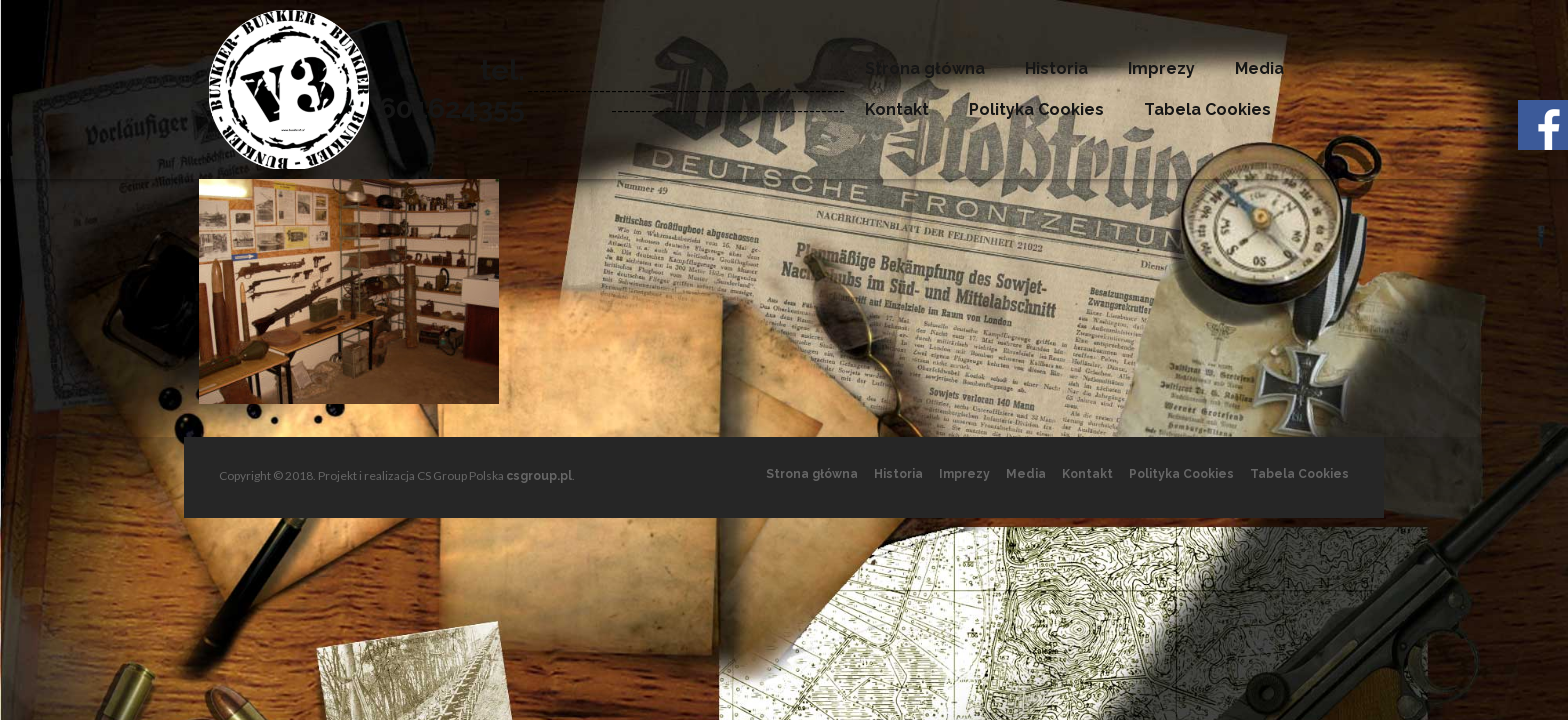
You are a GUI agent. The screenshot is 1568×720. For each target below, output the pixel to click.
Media (1259, 68)
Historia (1056, 68)
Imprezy (1161, 68)
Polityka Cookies (1036, 109)
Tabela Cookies (1207, 109)
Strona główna (925, 68)
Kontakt (897, 109)
